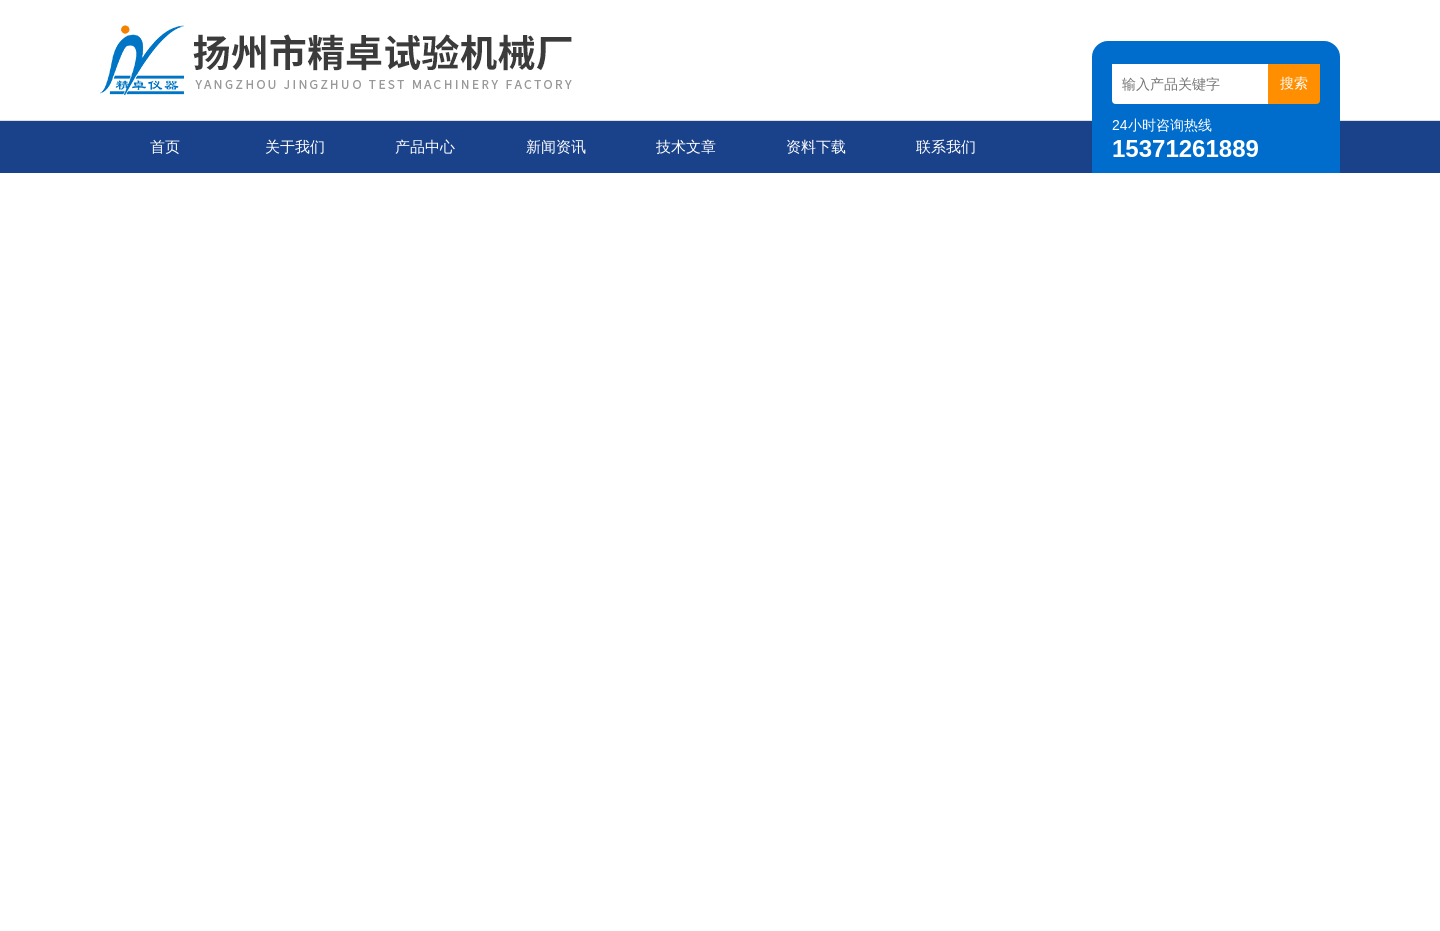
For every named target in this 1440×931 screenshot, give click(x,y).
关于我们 (295, 146)
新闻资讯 (556, 146)
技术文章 (686, 146)
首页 (165, 146)
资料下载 (816, 146)
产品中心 (425, 146)
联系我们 (946, 146)
